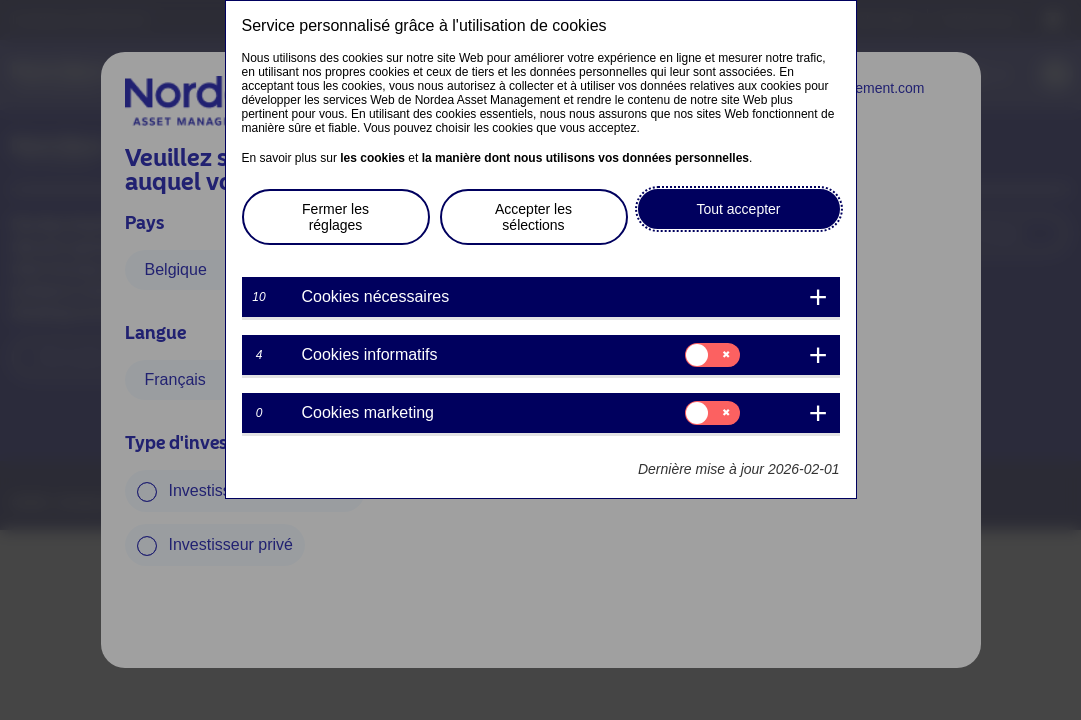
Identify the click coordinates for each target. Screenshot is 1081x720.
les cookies (372, 158)
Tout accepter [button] (738, 209)
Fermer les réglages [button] (335, 217)
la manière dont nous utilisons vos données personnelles (585, 158)
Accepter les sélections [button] (533, 217)
